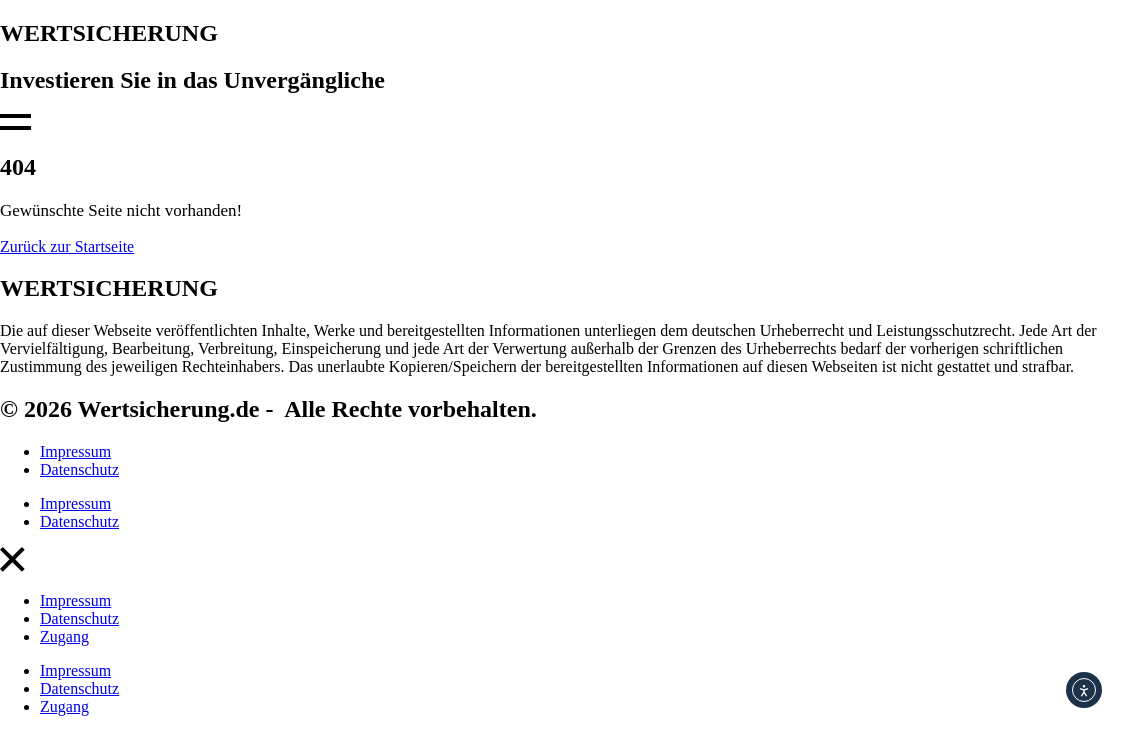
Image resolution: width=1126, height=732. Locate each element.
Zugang (64, 636)
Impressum (75, 451)
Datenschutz (79, 469)
